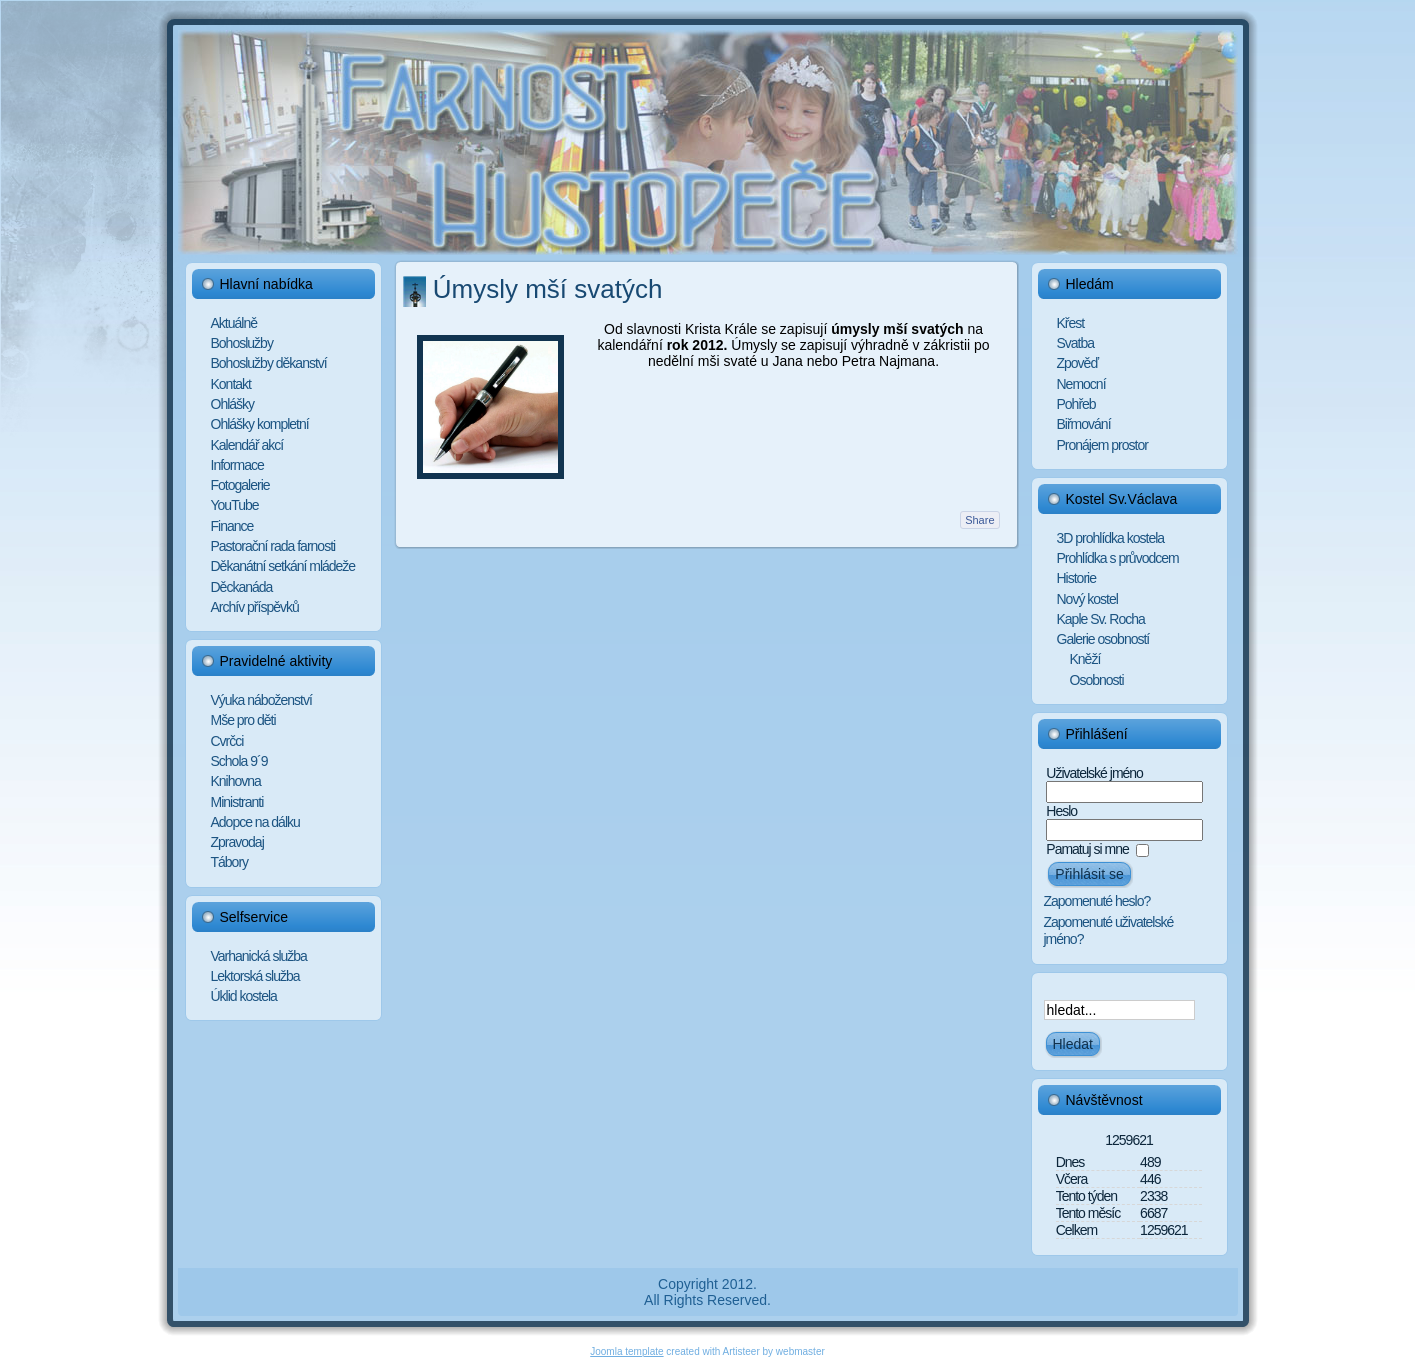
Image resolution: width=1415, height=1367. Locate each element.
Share (979, 520)
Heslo (1061, 811)
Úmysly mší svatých (548, 289)
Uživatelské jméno (1094, 773)
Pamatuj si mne (1087, 849)
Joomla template (626, 1351)
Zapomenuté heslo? (1097, 901)
